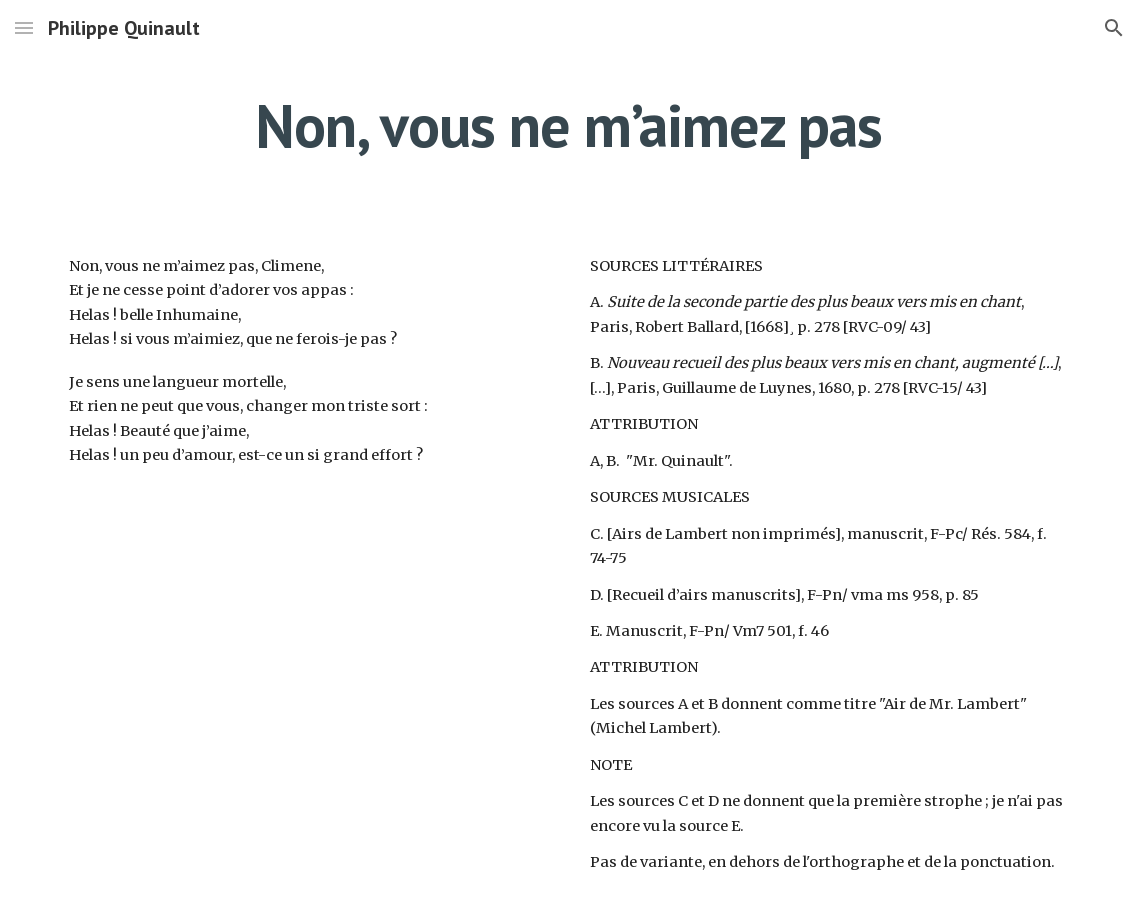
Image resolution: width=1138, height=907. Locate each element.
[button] (24, 27)
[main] (569, 125)
